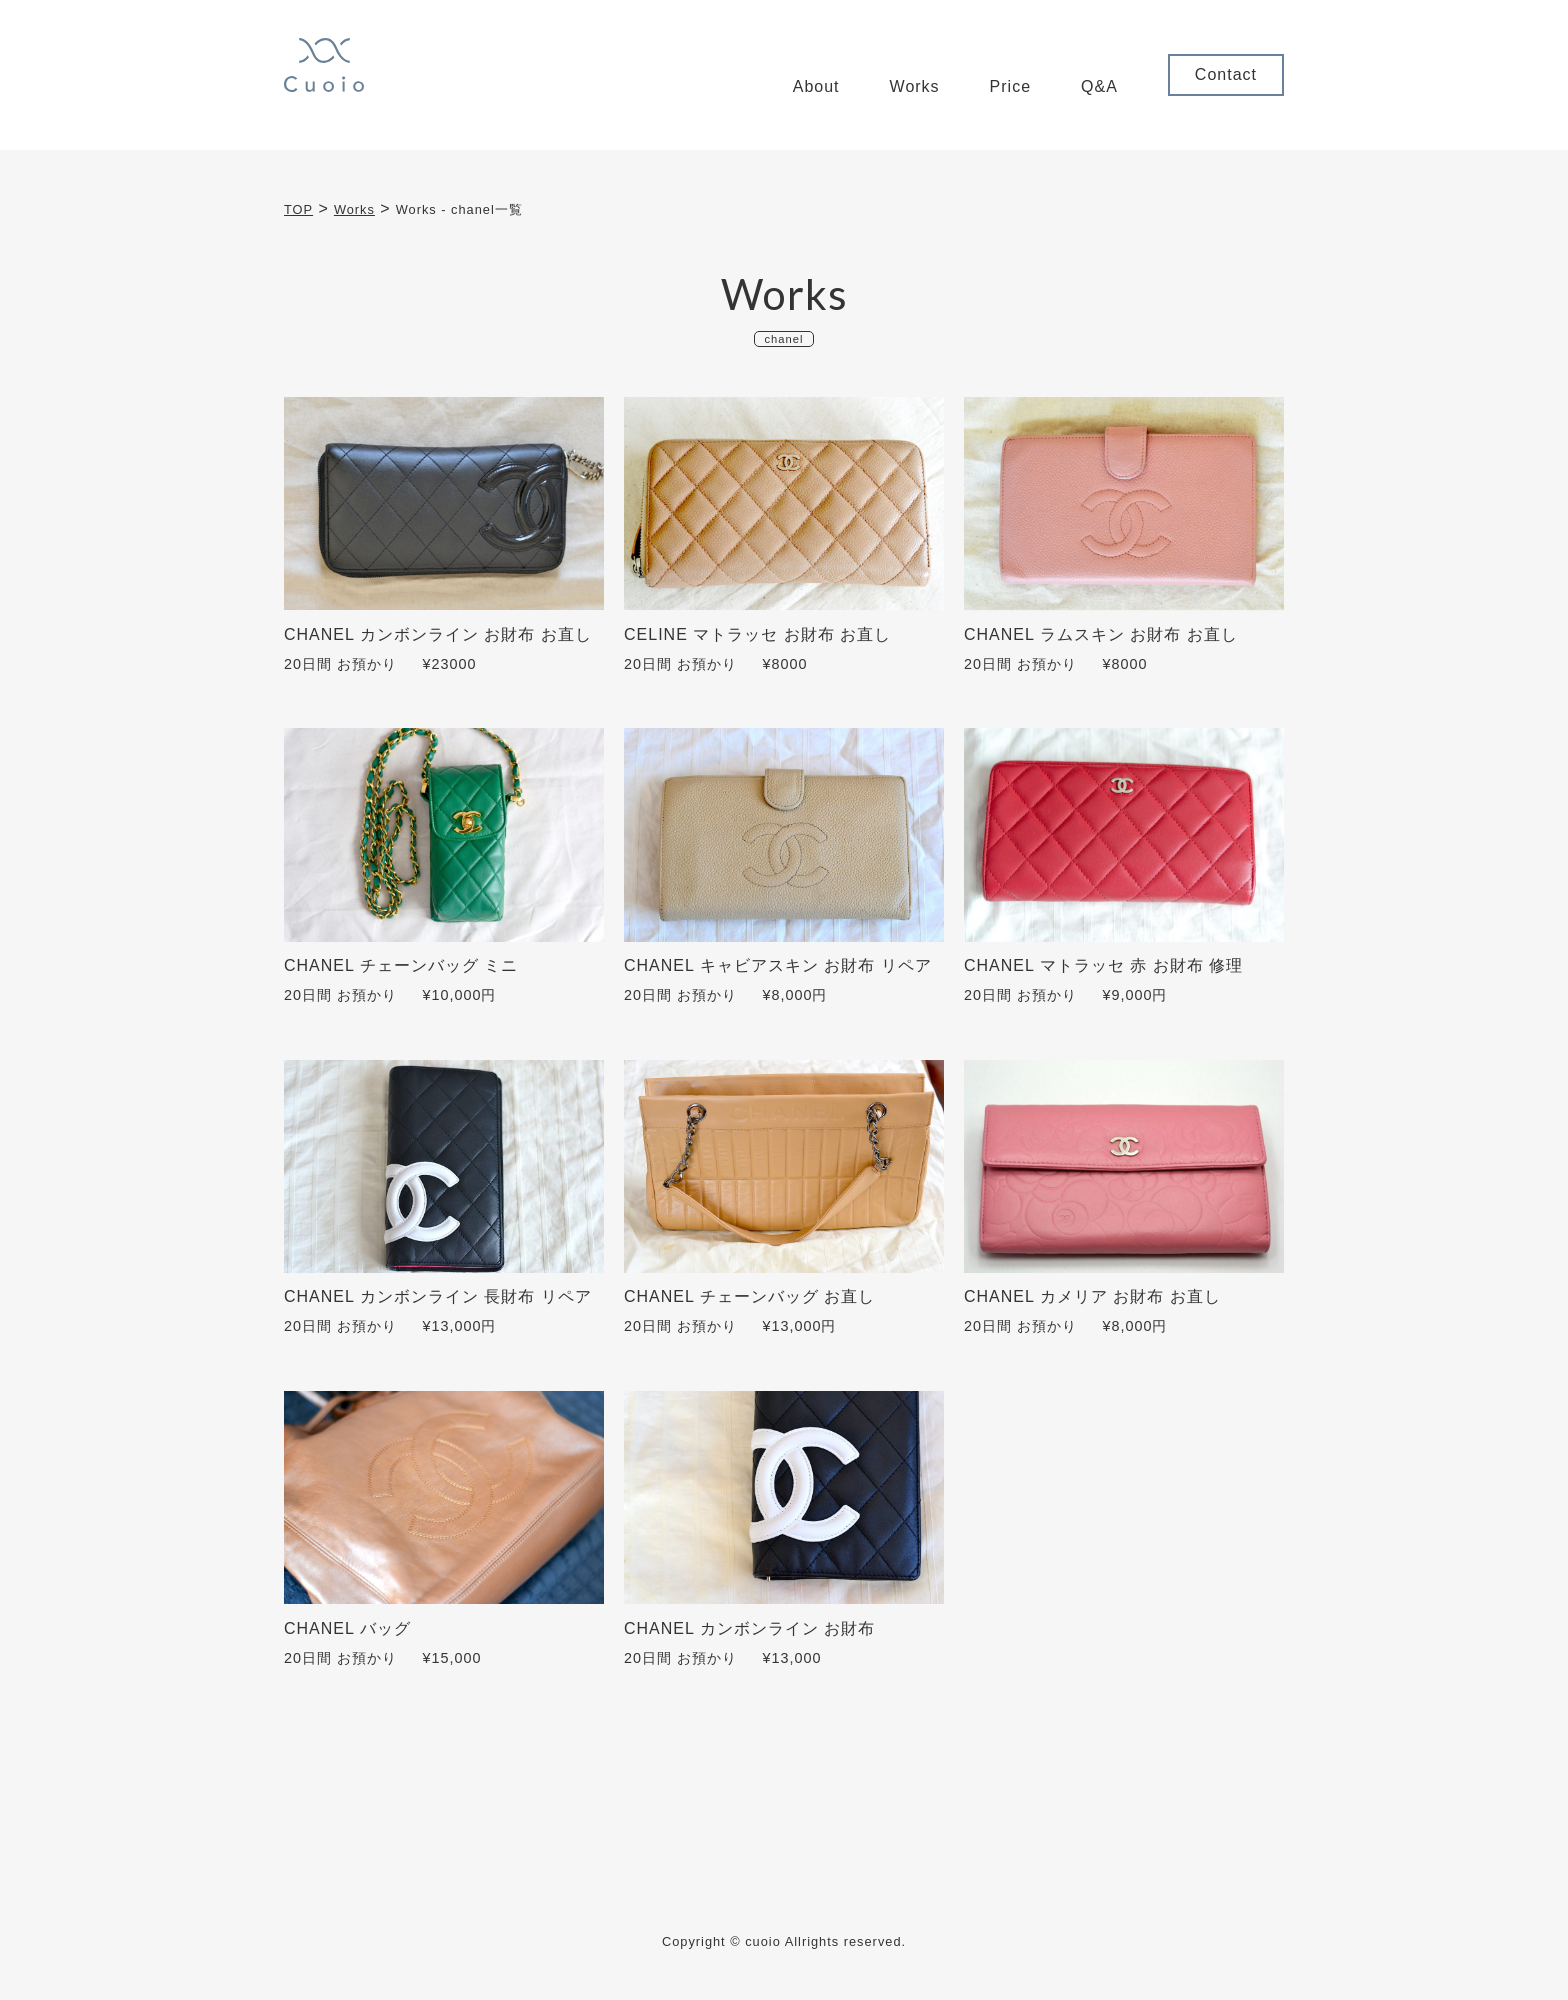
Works (915, 86)
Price (1010, 86)
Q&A (1099, 86)
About (816, 86)
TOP (298, 209)
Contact (1226, 74)
